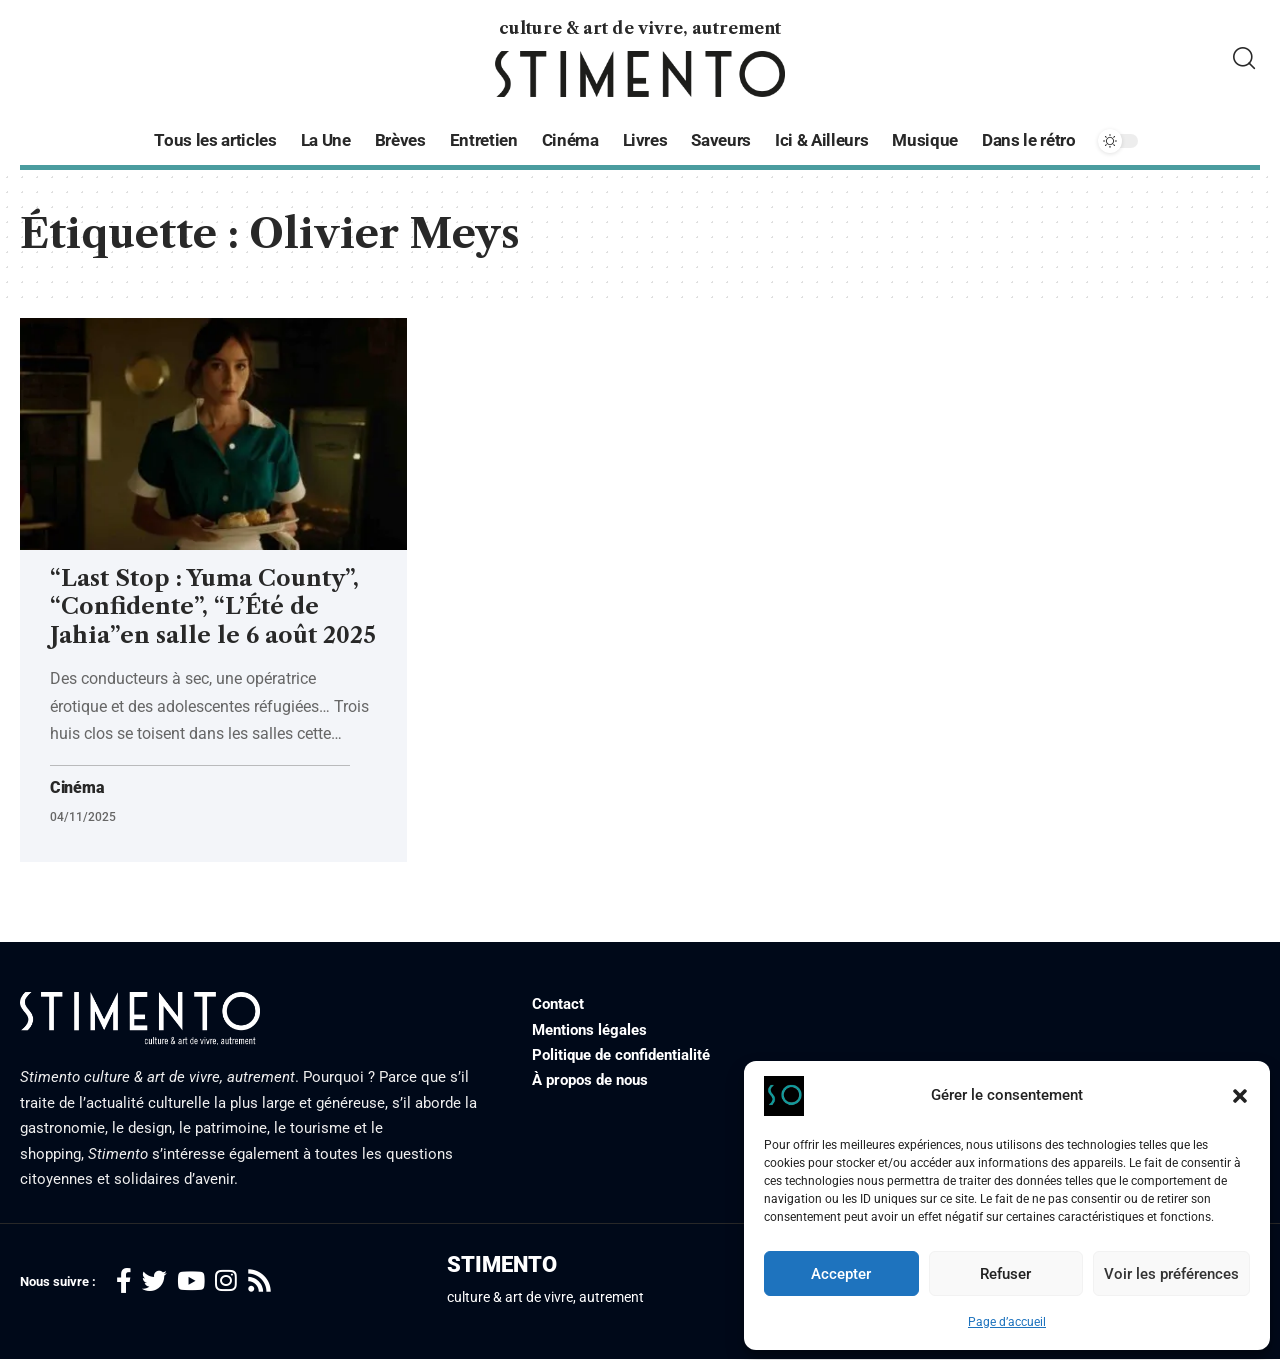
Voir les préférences (1171, 1274)
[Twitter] (154, 1281)
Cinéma (77, 788)
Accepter (841, 1274)
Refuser (1005, 1274)
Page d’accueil (1007, 1322)
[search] (1244, 58)
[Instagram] (226, 1281)
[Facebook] (124, 1281)
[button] (1240, 1096)
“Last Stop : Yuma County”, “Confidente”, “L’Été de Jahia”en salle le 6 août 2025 (213, 607)
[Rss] (259, 1281)
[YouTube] (191, 1281)
